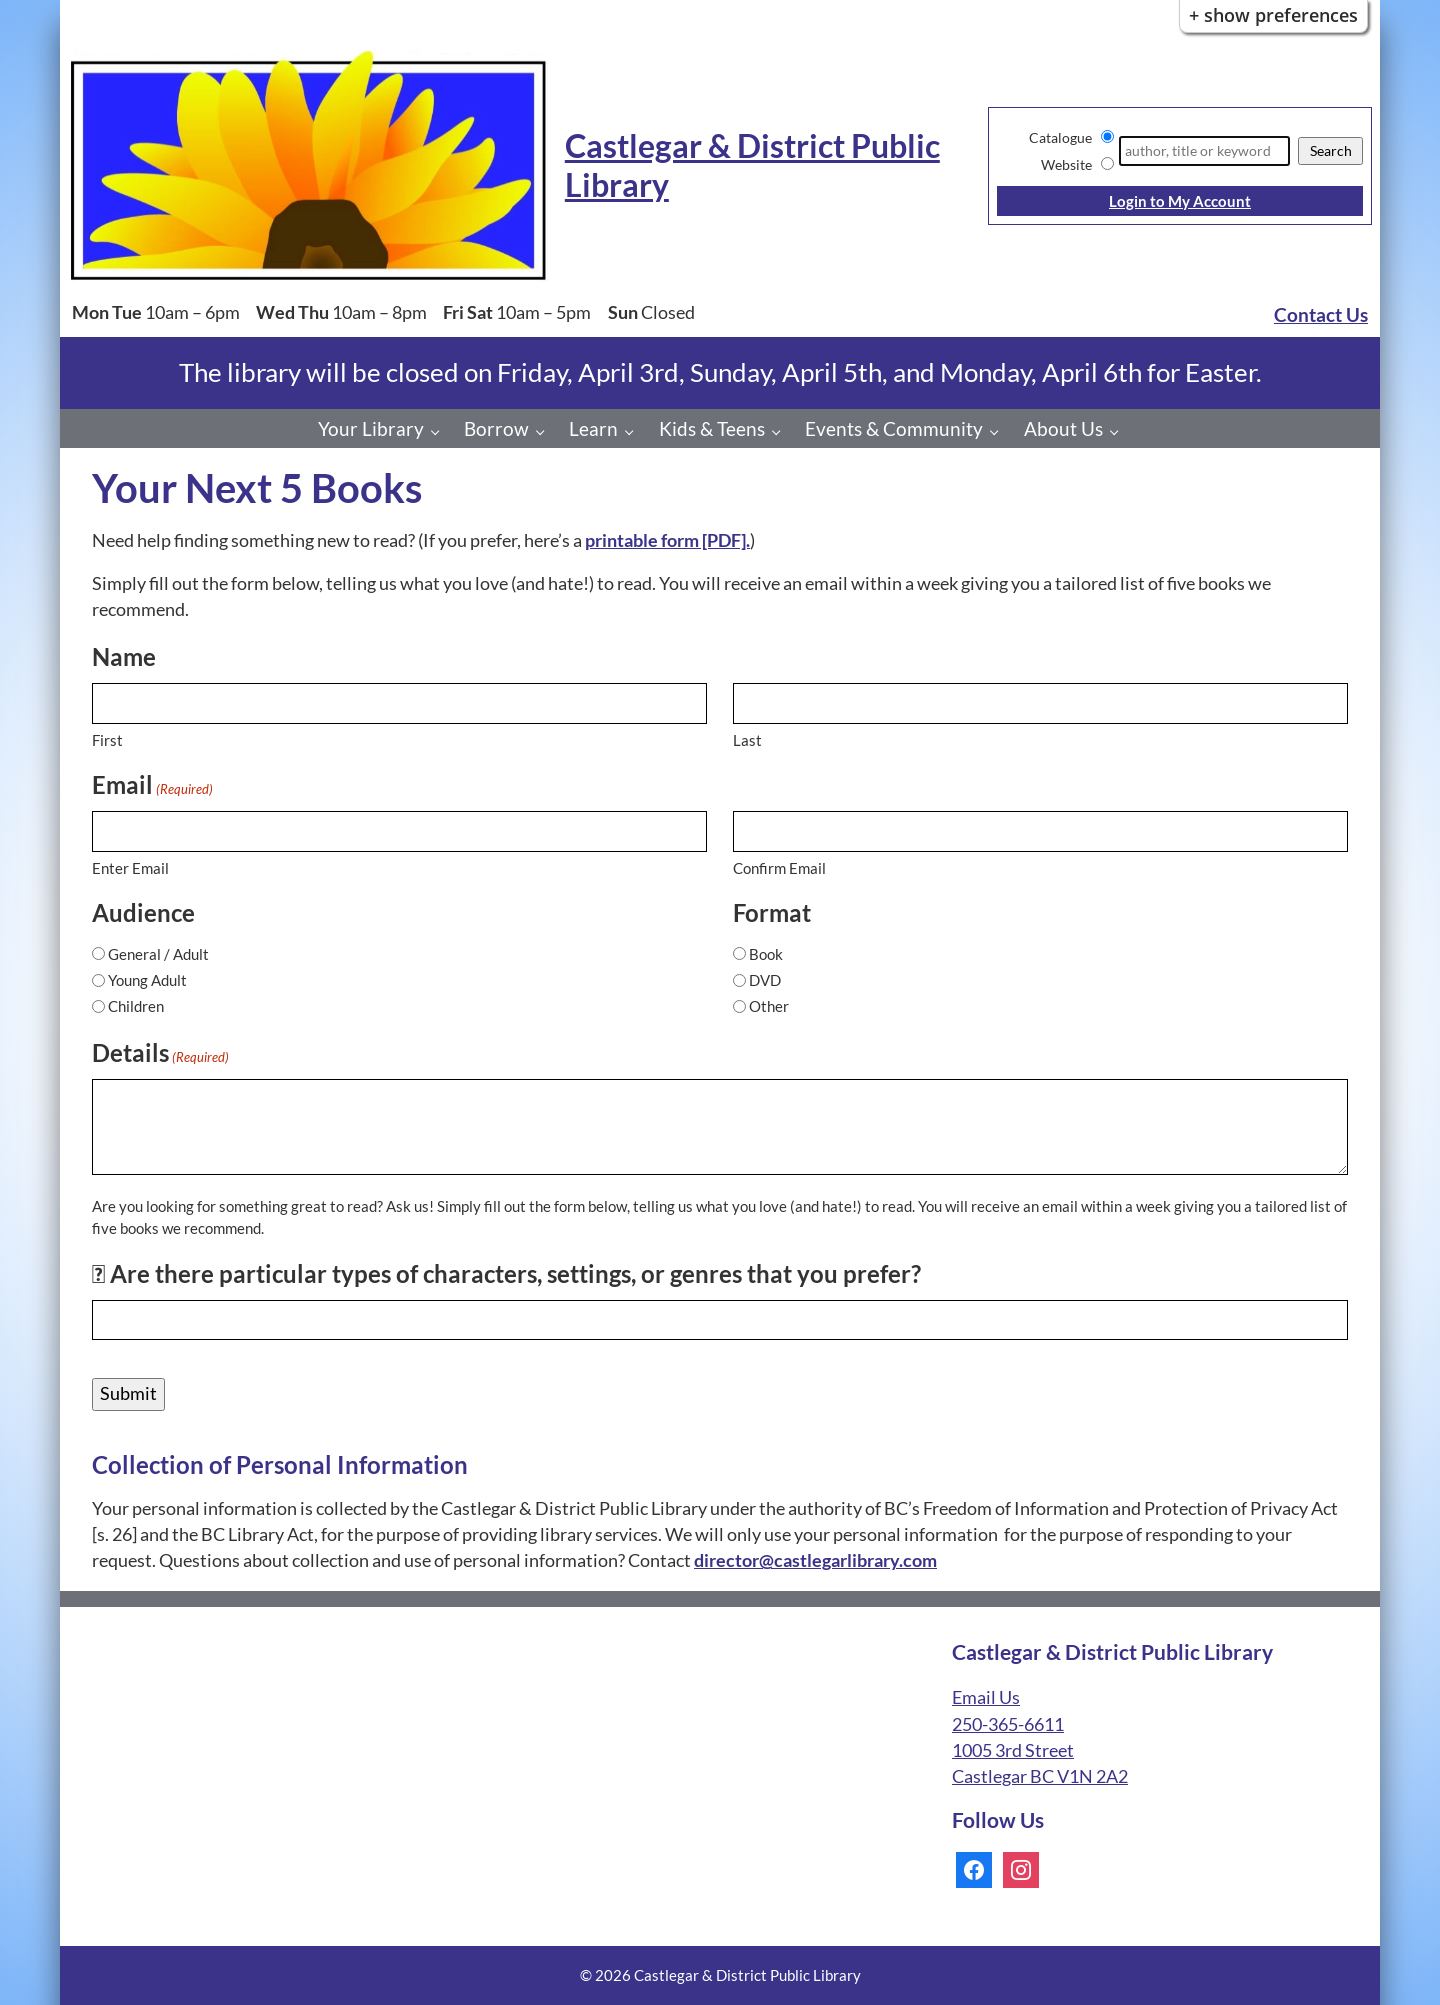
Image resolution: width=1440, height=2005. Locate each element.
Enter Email (130, 868)
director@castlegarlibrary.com (815, 1560)
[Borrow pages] (545, 431)
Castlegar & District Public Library (752, 165)
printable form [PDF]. (667, 540)
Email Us (986, 1697)
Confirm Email (779, 868)
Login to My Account (1180, 201)
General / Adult (158, 954)
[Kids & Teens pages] (781, 431)
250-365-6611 (1008, 1724)
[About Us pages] (1119, 431)
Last (747, 740)
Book (766, 954)
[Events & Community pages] (999, 431)
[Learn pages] (634, 431)
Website (1066, 164)
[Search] (1204, 151)
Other (769, 1006)
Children (136, 1006)
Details (160, 1053)
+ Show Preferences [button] (1273, 15)
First (107, 740)
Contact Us (1321, 314)
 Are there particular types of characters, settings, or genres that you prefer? (506, 1273)
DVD (765, 980)
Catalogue (1060, 137)
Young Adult (147, 980)
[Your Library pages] (440, 431)
